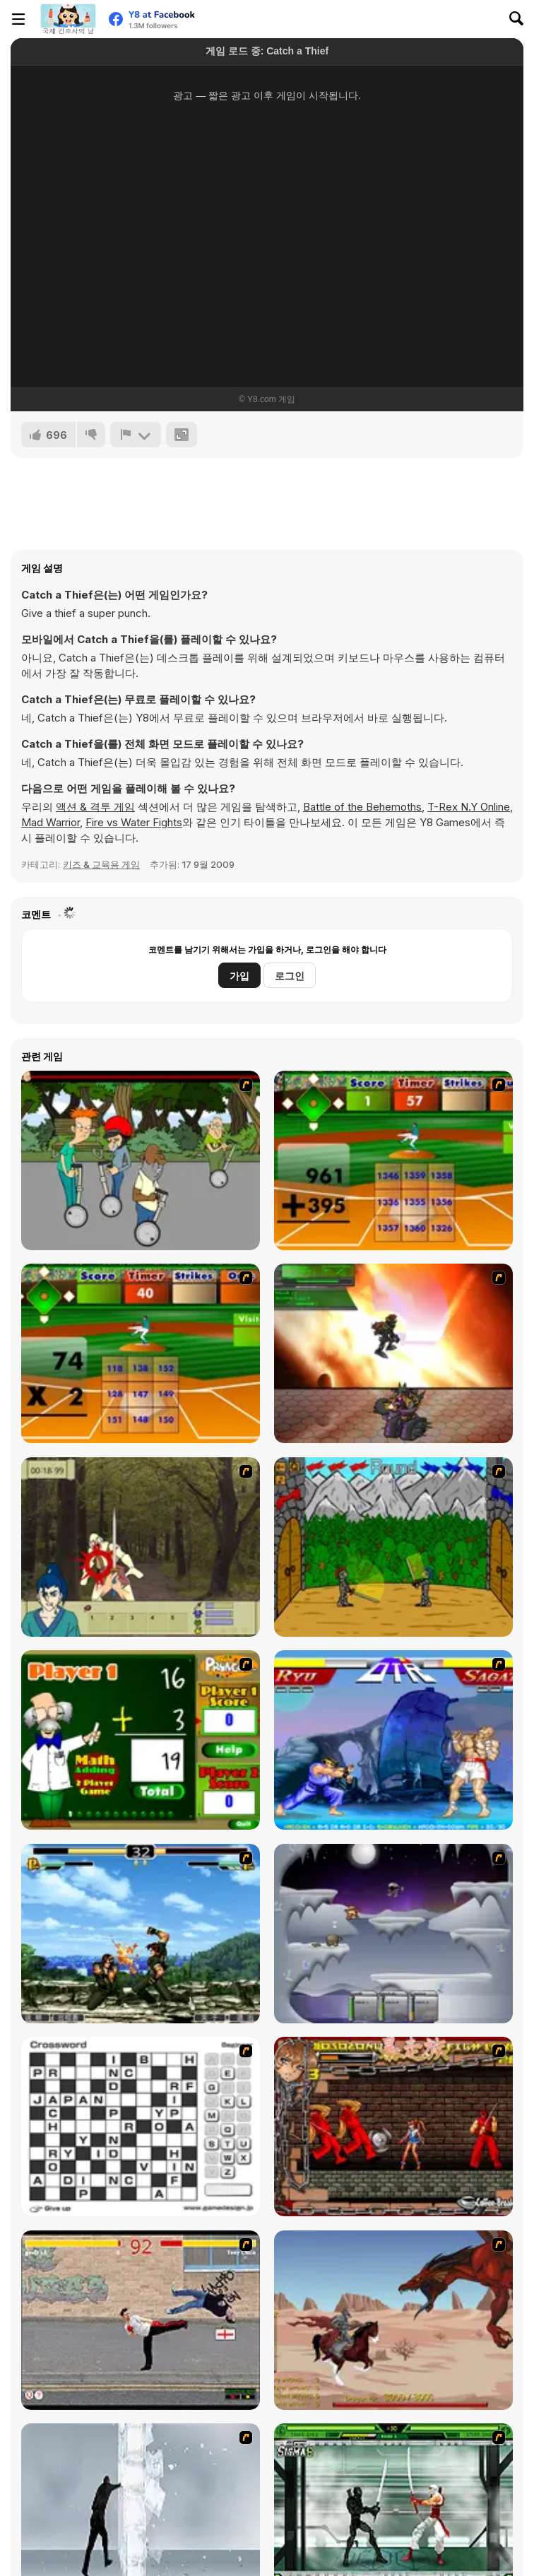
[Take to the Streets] (140, 2320)
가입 (239, 976)
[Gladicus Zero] (393, 1353)
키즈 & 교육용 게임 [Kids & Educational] (101, 864)
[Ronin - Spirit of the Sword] (140, 1547)
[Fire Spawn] (393, 2320)
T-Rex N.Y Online (468, 806)
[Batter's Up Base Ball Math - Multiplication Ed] (140, 1353)
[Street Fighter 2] (393, 1740)
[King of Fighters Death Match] (140, 1933)
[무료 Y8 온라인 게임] (68, 19)
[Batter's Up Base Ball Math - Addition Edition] (393, 1160)
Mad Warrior (50, 822)
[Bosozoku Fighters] (393, 2126)
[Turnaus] (393, 1547)
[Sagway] (140, 1160)
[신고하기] (135, 434)
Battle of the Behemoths (362, 806)
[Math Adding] (140, 1740)
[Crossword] (140, 2126)
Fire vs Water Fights (133, 822)
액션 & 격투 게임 (95, 806)
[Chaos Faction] (393, 1933)
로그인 (289, 976)
